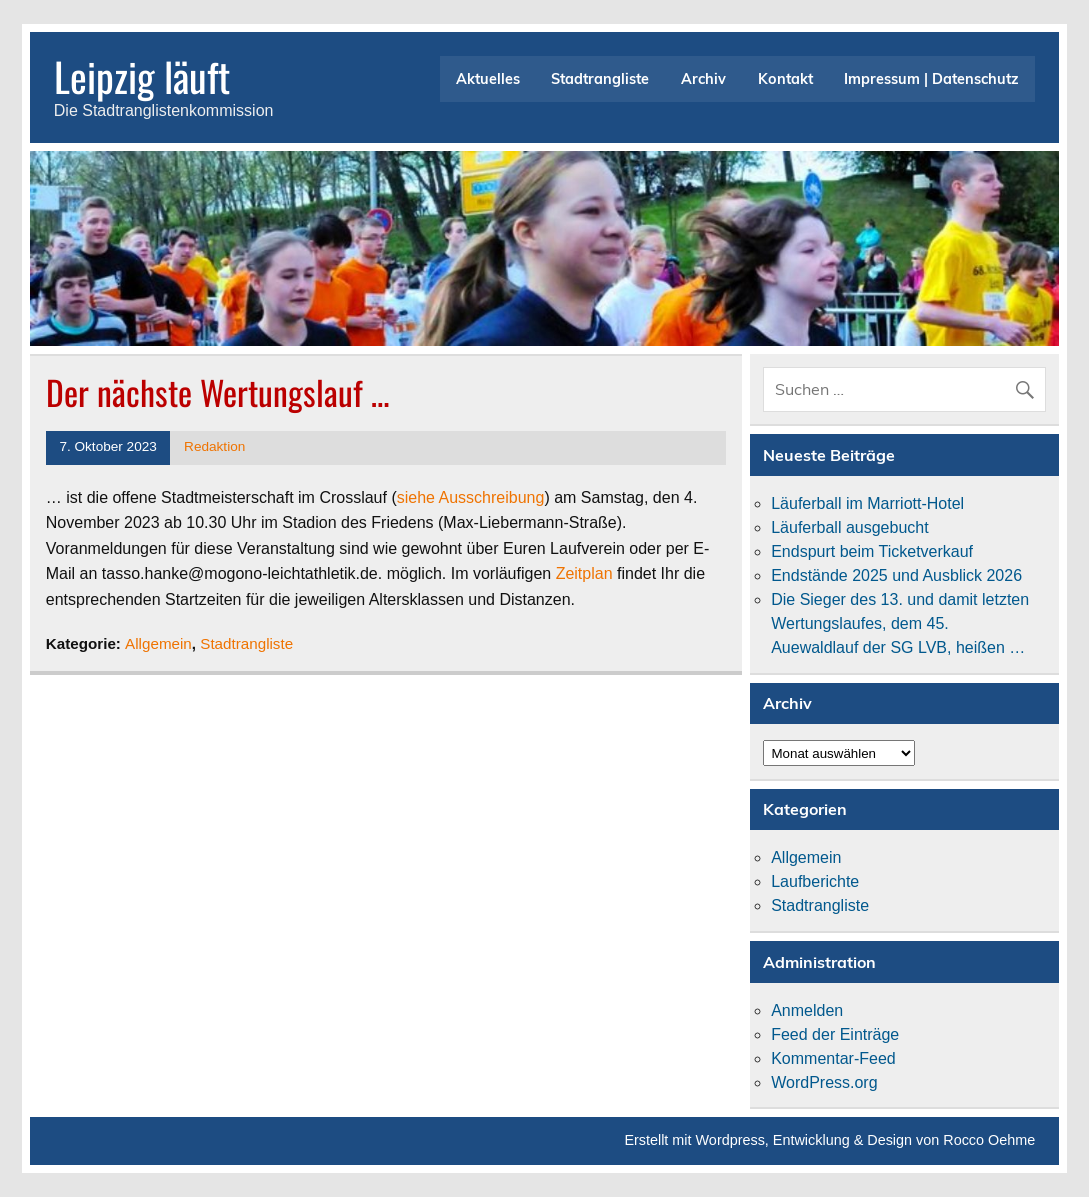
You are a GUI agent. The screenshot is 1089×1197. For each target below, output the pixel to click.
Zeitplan (584, 573)
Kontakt (785, 79)
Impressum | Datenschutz (931, 79)
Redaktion (214, 446)
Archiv (703, 79)
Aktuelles (488, 79)
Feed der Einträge (835, 1034)
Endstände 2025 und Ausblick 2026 (896, 575)
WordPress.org (824, 1082)
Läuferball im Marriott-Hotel (867, 503)
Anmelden (807, 1010)
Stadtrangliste (600, 79)
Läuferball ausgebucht (849, 527)
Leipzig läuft (142, 76)
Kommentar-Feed (833, 1058)
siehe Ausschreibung (471, 497)
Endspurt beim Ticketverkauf (872, 551)
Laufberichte (815, 881)
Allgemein (158, 643)
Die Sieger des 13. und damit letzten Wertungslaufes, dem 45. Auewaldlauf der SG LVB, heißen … (900, 623)
